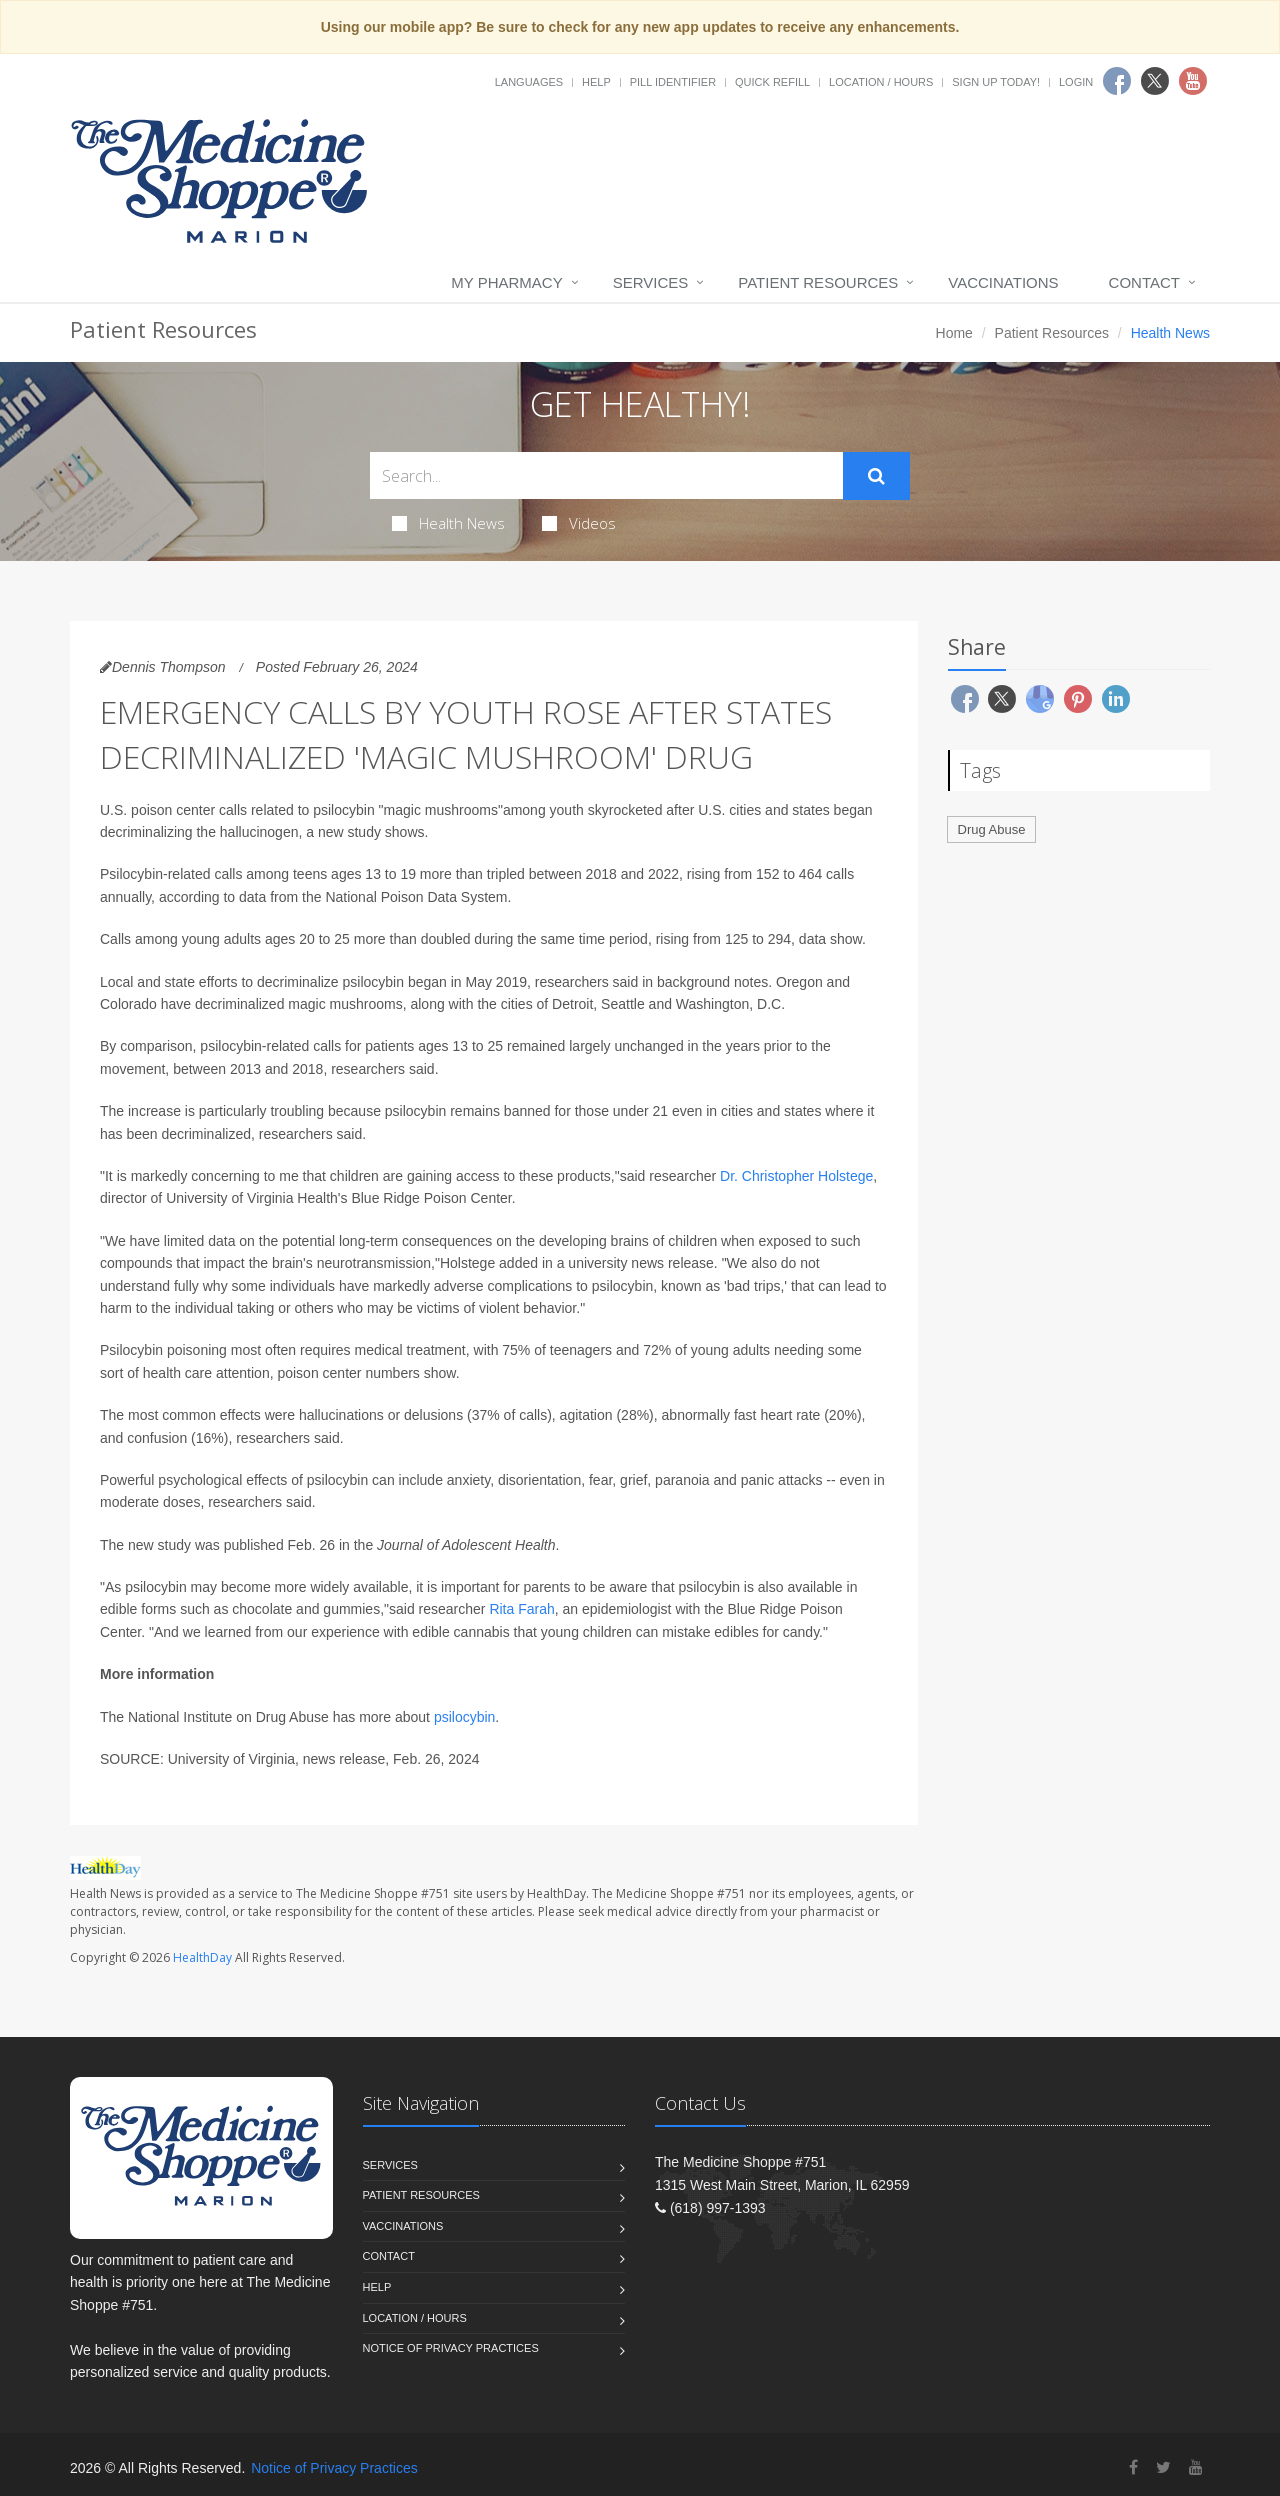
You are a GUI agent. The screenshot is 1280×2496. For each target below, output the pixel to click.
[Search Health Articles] (606, 475)
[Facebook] (1133, 2467)
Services (651, 282)
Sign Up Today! (996, 82)
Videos (579, 523)
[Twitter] (1163, 2467)
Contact (1144, 282)
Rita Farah (521, 1609)
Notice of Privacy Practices (451, 2348)
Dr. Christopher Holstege (796, 1176)
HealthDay (202, 1957)
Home (954, 333)
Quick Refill (772, 82)
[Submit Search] (876, 476)
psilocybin (464, 1717)
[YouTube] (1196, 2467)
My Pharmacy (506, 282)
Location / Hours (881, 82)
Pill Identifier (673, 82)
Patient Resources (818, 282)
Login (1076, 82)
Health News (448, 523)
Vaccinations (1003, 282)
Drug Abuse (992, 829)
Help (596, 82)
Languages (529, 82)
